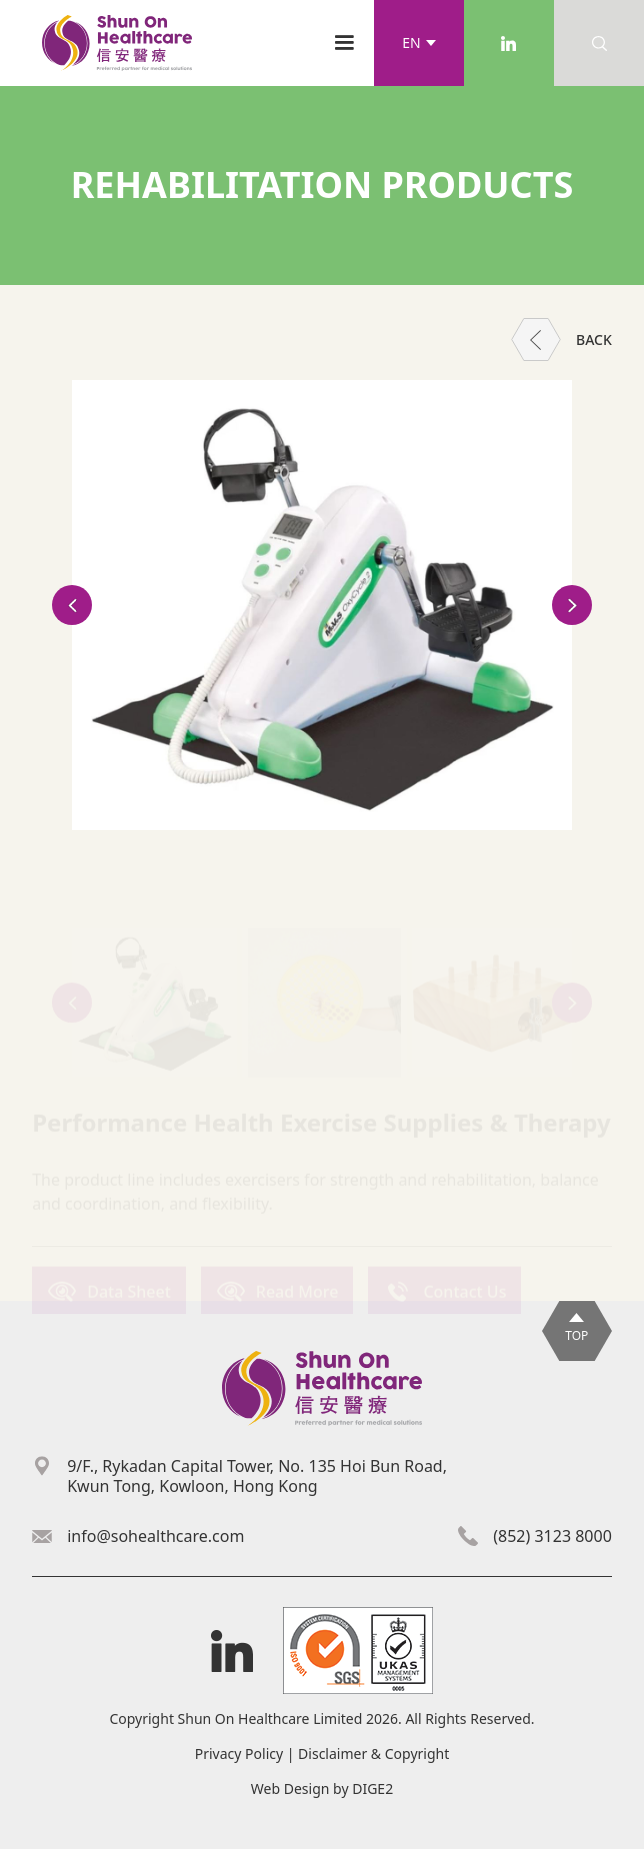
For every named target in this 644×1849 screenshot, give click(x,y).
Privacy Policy (239, 1753)
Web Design (290, 1788)
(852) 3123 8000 (552, 1536)
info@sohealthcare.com (155, 1536)
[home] (112, 43)
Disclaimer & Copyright (373, 1753)
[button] (419, 43)
